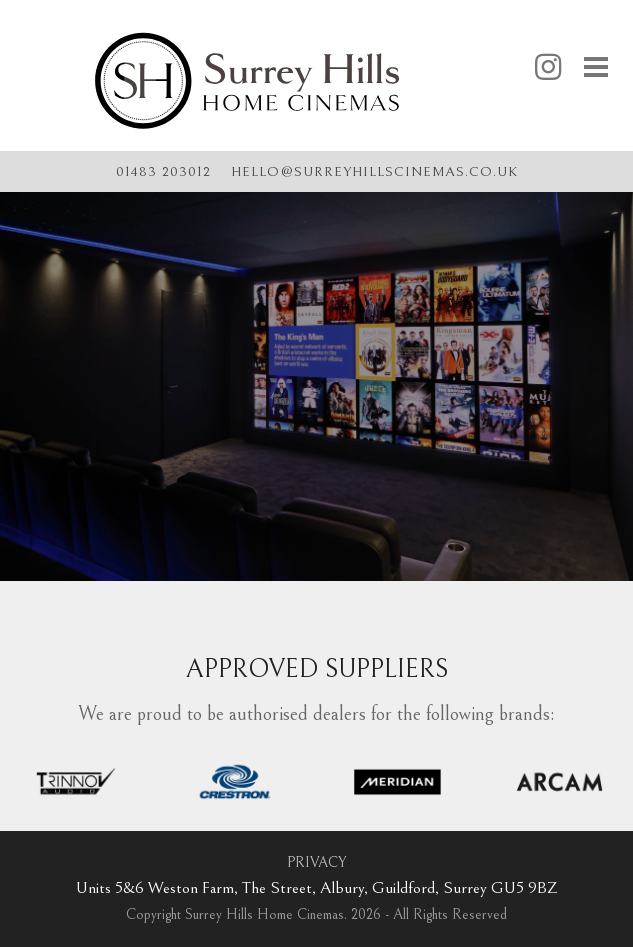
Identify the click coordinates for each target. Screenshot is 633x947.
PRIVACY (316, 862)
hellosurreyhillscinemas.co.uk (374, 171)
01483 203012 (163, 172)
